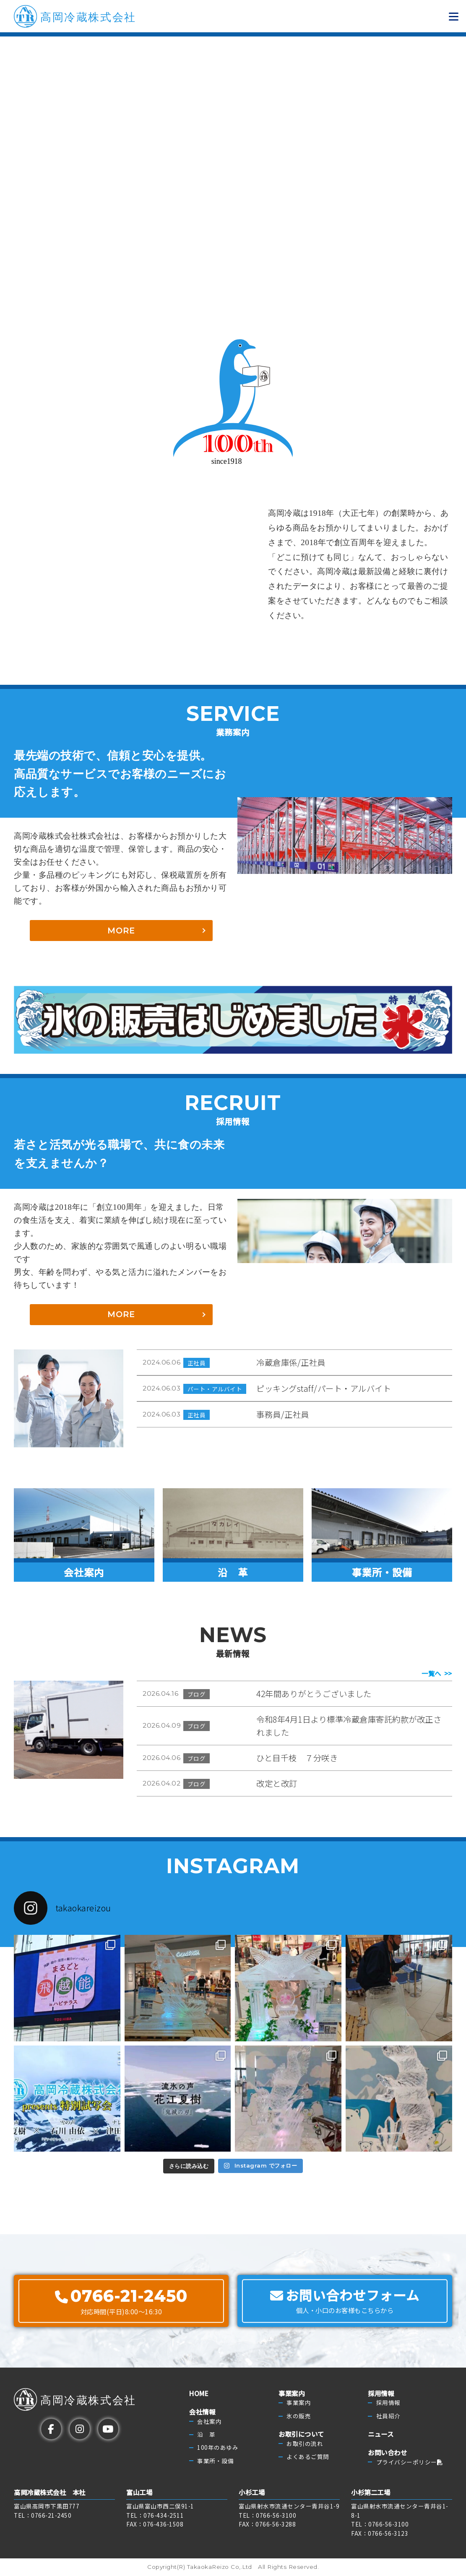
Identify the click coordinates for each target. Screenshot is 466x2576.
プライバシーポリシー (409, 2462)
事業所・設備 (215, 2460)
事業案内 (292, 2393)
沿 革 (206, 2434)
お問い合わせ (387, 2452)
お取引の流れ (304, 2443)
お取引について (301, 2433)
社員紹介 (388, 2416)
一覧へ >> (437, 1673)
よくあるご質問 (307, 2456)
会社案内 (209, 2421)
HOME (198, 2393)
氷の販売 (298, 2416)
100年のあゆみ (217, 2447)
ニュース (380, 2433)
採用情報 (381, 2393)
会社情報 (202, 2411)
